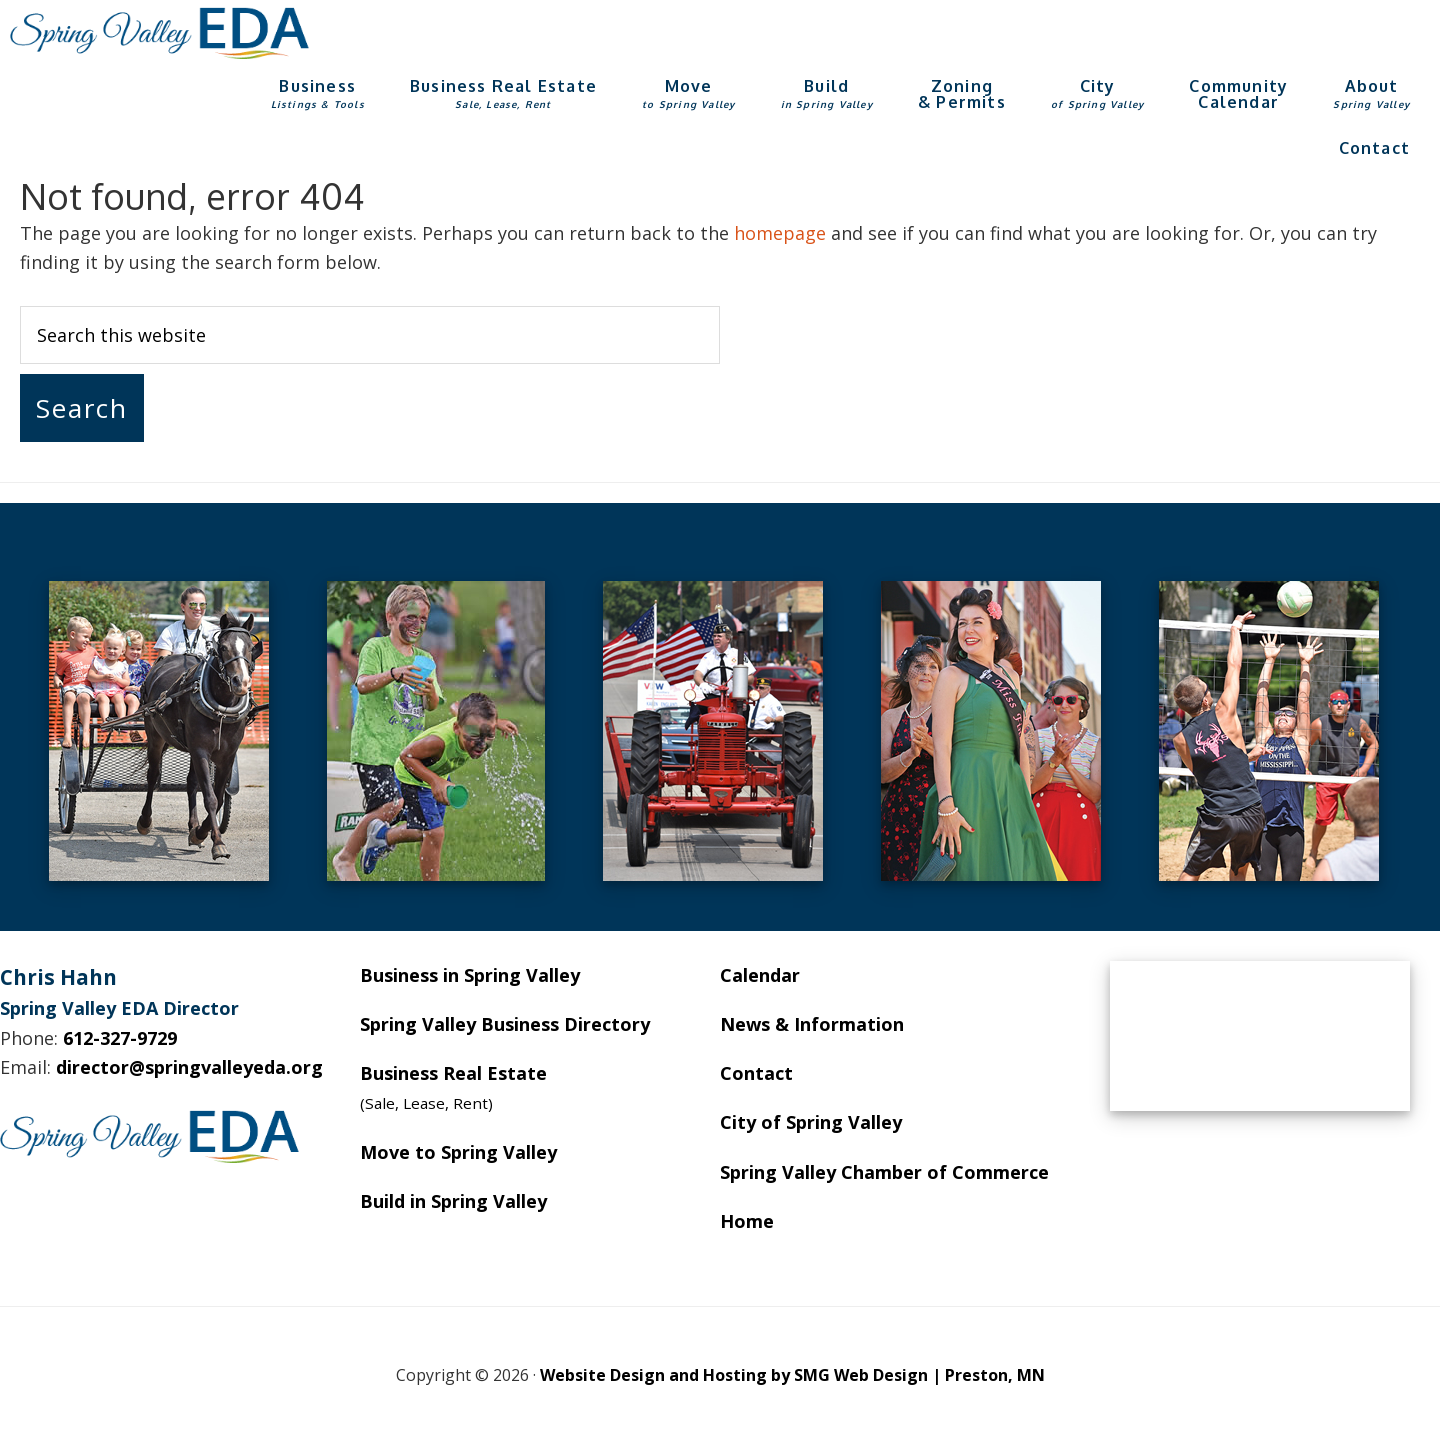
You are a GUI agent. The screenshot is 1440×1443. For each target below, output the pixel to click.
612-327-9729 (120, 1038)
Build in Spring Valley (453, 1201)
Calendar (760, 975)
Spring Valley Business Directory (505, 1024)
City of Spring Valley (811, 1122)
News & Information (812, 1024)
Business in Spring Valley (470, 975)
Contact (756, 1073)
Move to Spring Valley (458, 1152)
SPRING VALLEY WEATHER (1260, 1036)
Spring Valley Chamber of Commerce (884, 1172)
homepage (780, 233)
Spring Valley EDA (160, 33)
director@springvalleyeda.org (189, 1067)
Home (747, 1221)
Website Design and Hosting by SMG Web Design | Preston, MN (792, 1375)
